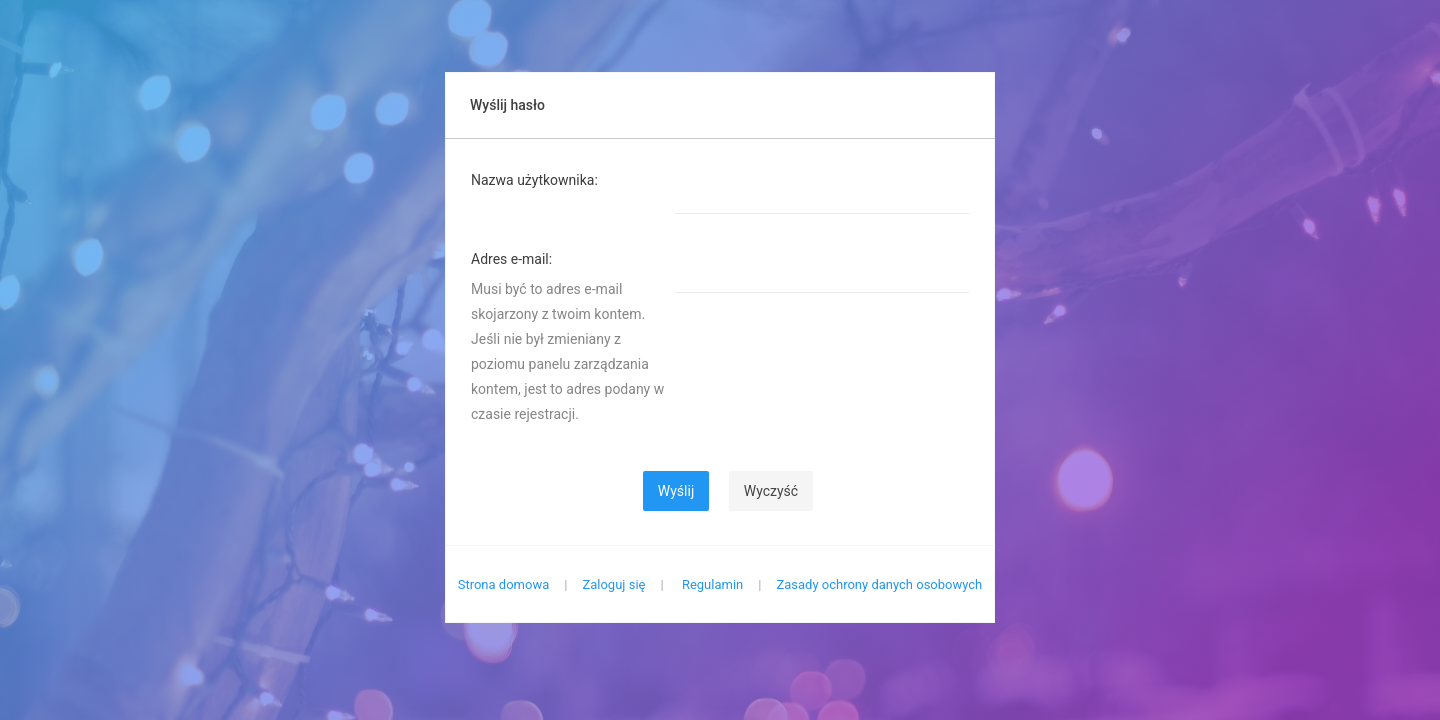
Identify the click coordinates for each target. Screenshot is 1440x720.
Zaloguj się (613, 584)
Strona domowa (504, 584)
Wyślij (676, 491)
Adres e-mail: (511, 259)
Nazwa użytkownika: (534, 180)
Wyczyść (771, 491)
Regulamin (712, 584)
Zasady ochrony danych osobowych (879, 584)
